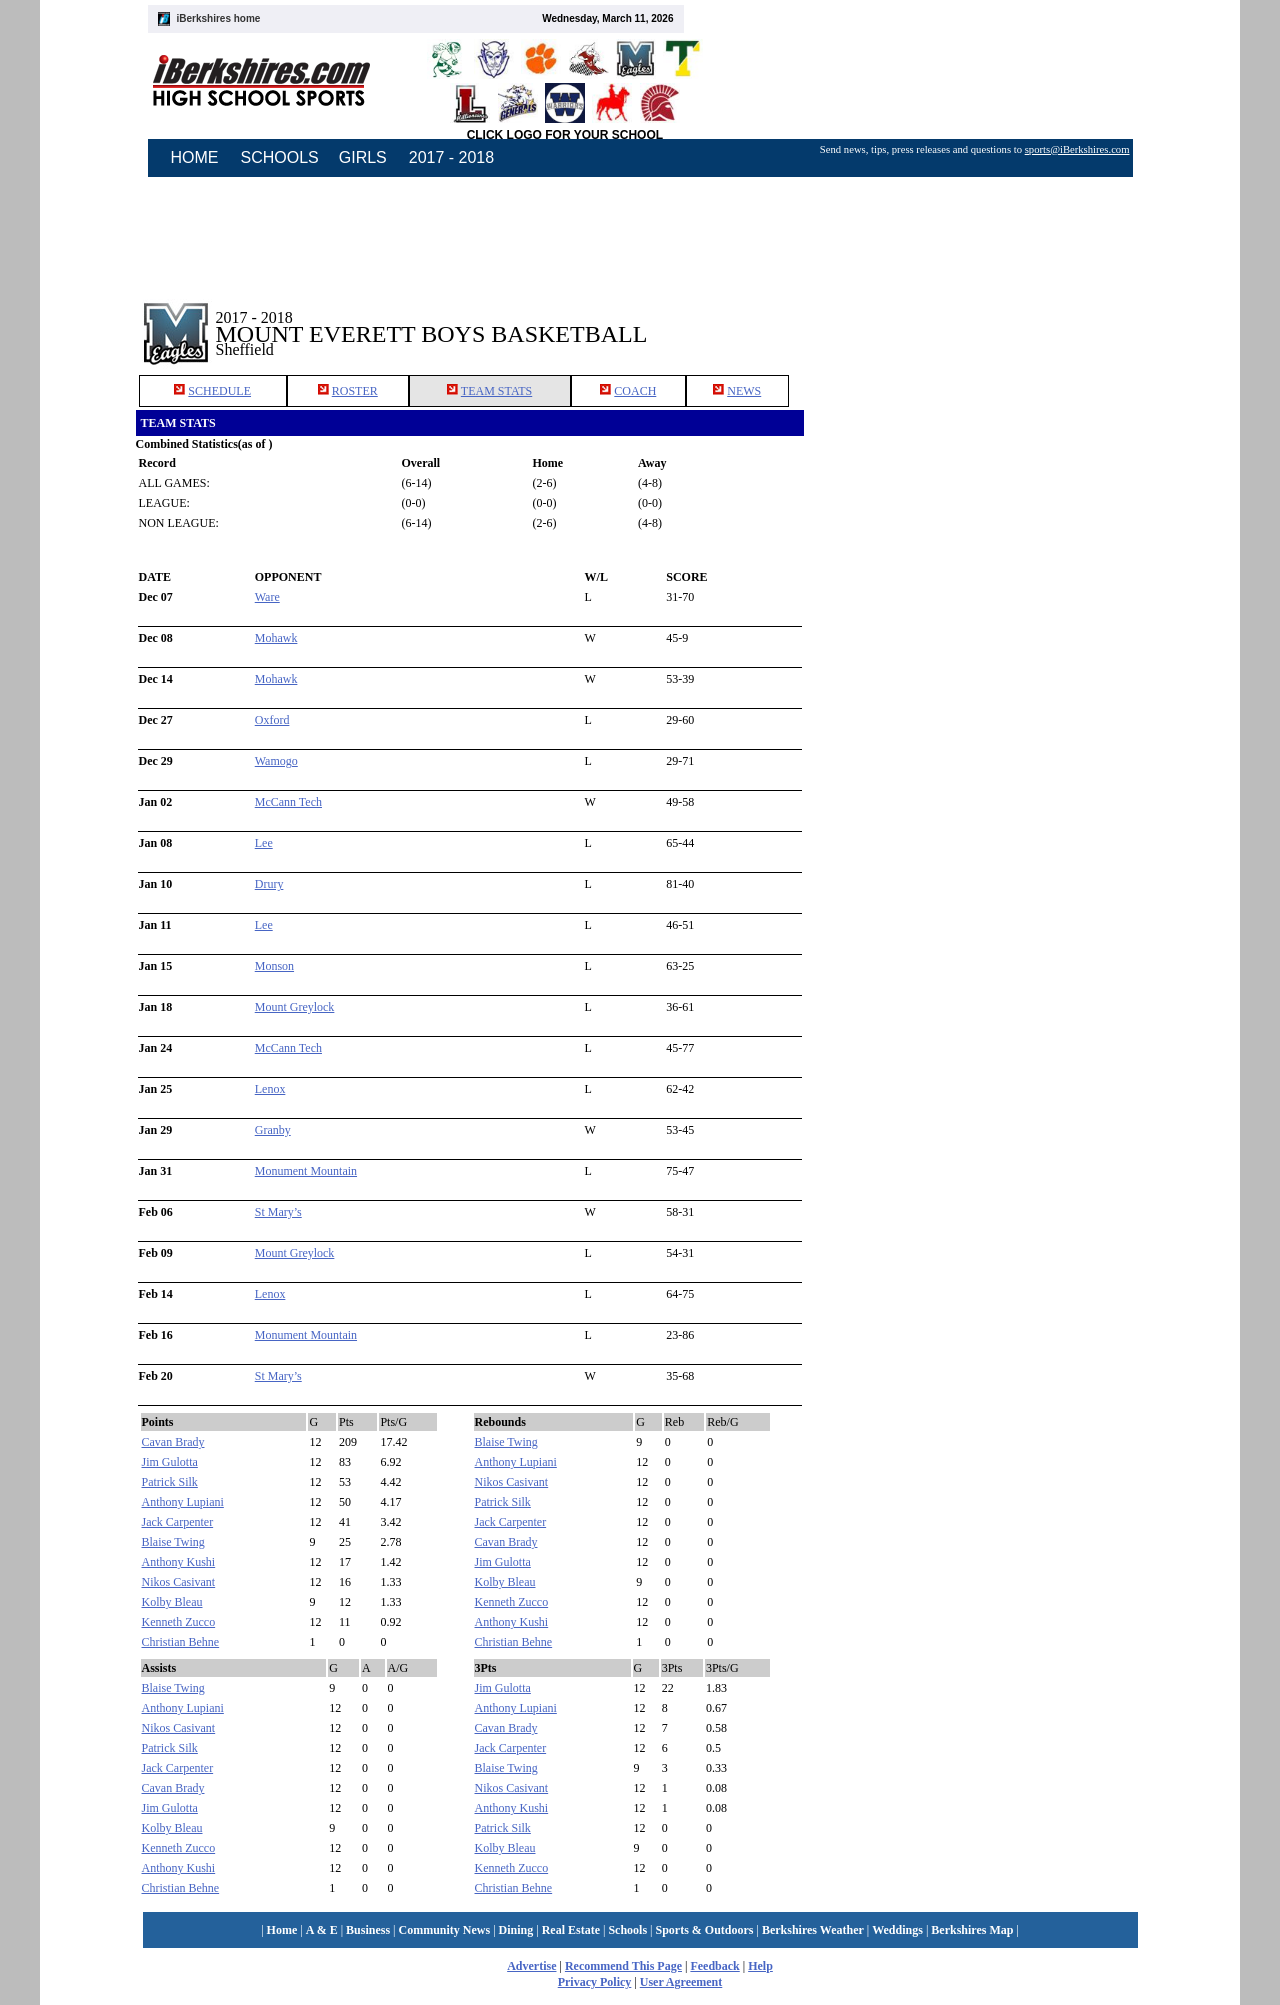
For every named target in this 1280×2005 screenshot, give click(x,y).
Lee (264, 843)
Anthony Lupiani (183, 1502)
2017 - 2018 (451, 157)
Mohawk (276, 638)
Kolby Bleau (172, 1602)
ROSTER (355, 391)
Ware (267, 597)
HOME (195, 157)
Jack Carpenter (178, 1522)
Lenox (270, 1089)
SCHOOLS (280, 157)
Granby (273, 1130)
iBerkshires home (219, 18)
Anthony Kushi (179, 1562)
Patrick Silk (170, 1482)
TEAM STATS (496, 391)
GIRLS (363, 157)
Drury (269, 884)
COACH (635, 391)
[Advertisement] (974, 319)
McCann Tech (288, 802)
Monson (274, 966)
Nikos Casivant (179, 1582)
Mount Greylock (295, 1007)
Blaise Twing (173, 1542)
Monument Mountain (306, 1171)
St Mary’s (278, 1212)
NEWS (744, 391)
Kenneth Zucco (179, 1622)
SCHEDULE (219, 391)
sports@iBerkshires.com (1077, 149)
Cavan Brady (173, 1442)
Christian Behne (181, 1642)
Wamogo (276, 761)
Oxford (272, 720)
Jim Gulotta (170, 1462)
